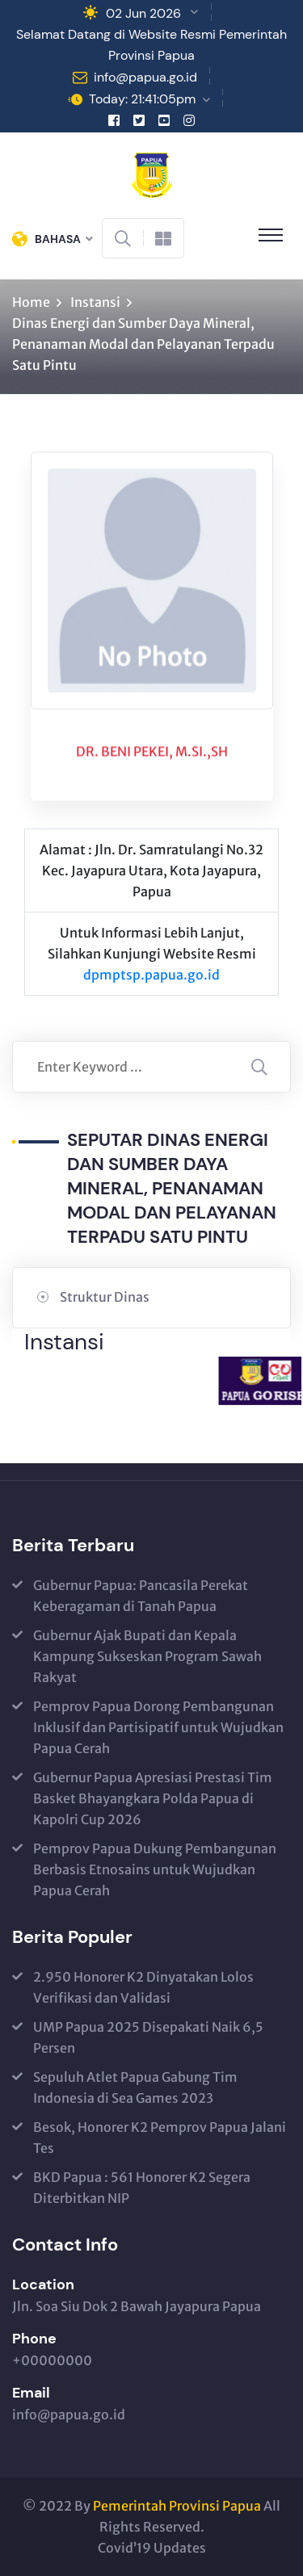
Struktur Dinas (104, 1297)
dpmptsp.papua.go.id (151, 975)
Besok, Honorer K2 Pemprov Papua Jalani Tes (159, 2137)
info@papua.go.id (145, 77)
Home (31, 302)
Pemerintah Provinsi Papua (177, 2506)
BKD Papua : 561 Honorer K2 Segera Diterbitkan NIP (141, 2187)
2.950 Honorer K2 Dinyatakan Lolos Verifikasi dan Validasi (143, 1987)
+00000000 (52, 2360)
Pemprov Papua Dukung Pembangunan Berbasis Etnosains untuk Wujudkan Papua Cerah (154, 1869)
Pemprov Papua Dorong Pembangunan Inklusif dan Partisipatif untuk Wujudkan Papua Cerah (158, 1727)
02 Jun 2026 (143, 13)
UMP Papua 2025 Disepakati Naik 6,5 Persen (148, 2037)
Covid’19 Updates (152, 2548)
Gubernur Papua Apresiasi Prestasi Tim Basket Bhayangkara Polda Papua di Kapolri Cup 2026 (152, 1798)
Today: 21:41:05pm (142, 98)
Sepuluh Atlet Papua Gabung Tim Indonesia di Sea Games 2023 (135, 2087)
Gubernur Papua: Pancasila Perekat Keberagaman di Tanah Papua (140, 1595)
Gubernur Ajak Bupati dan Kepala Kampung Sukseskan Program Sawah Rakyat (147, 1656)
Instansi (95, 302)
